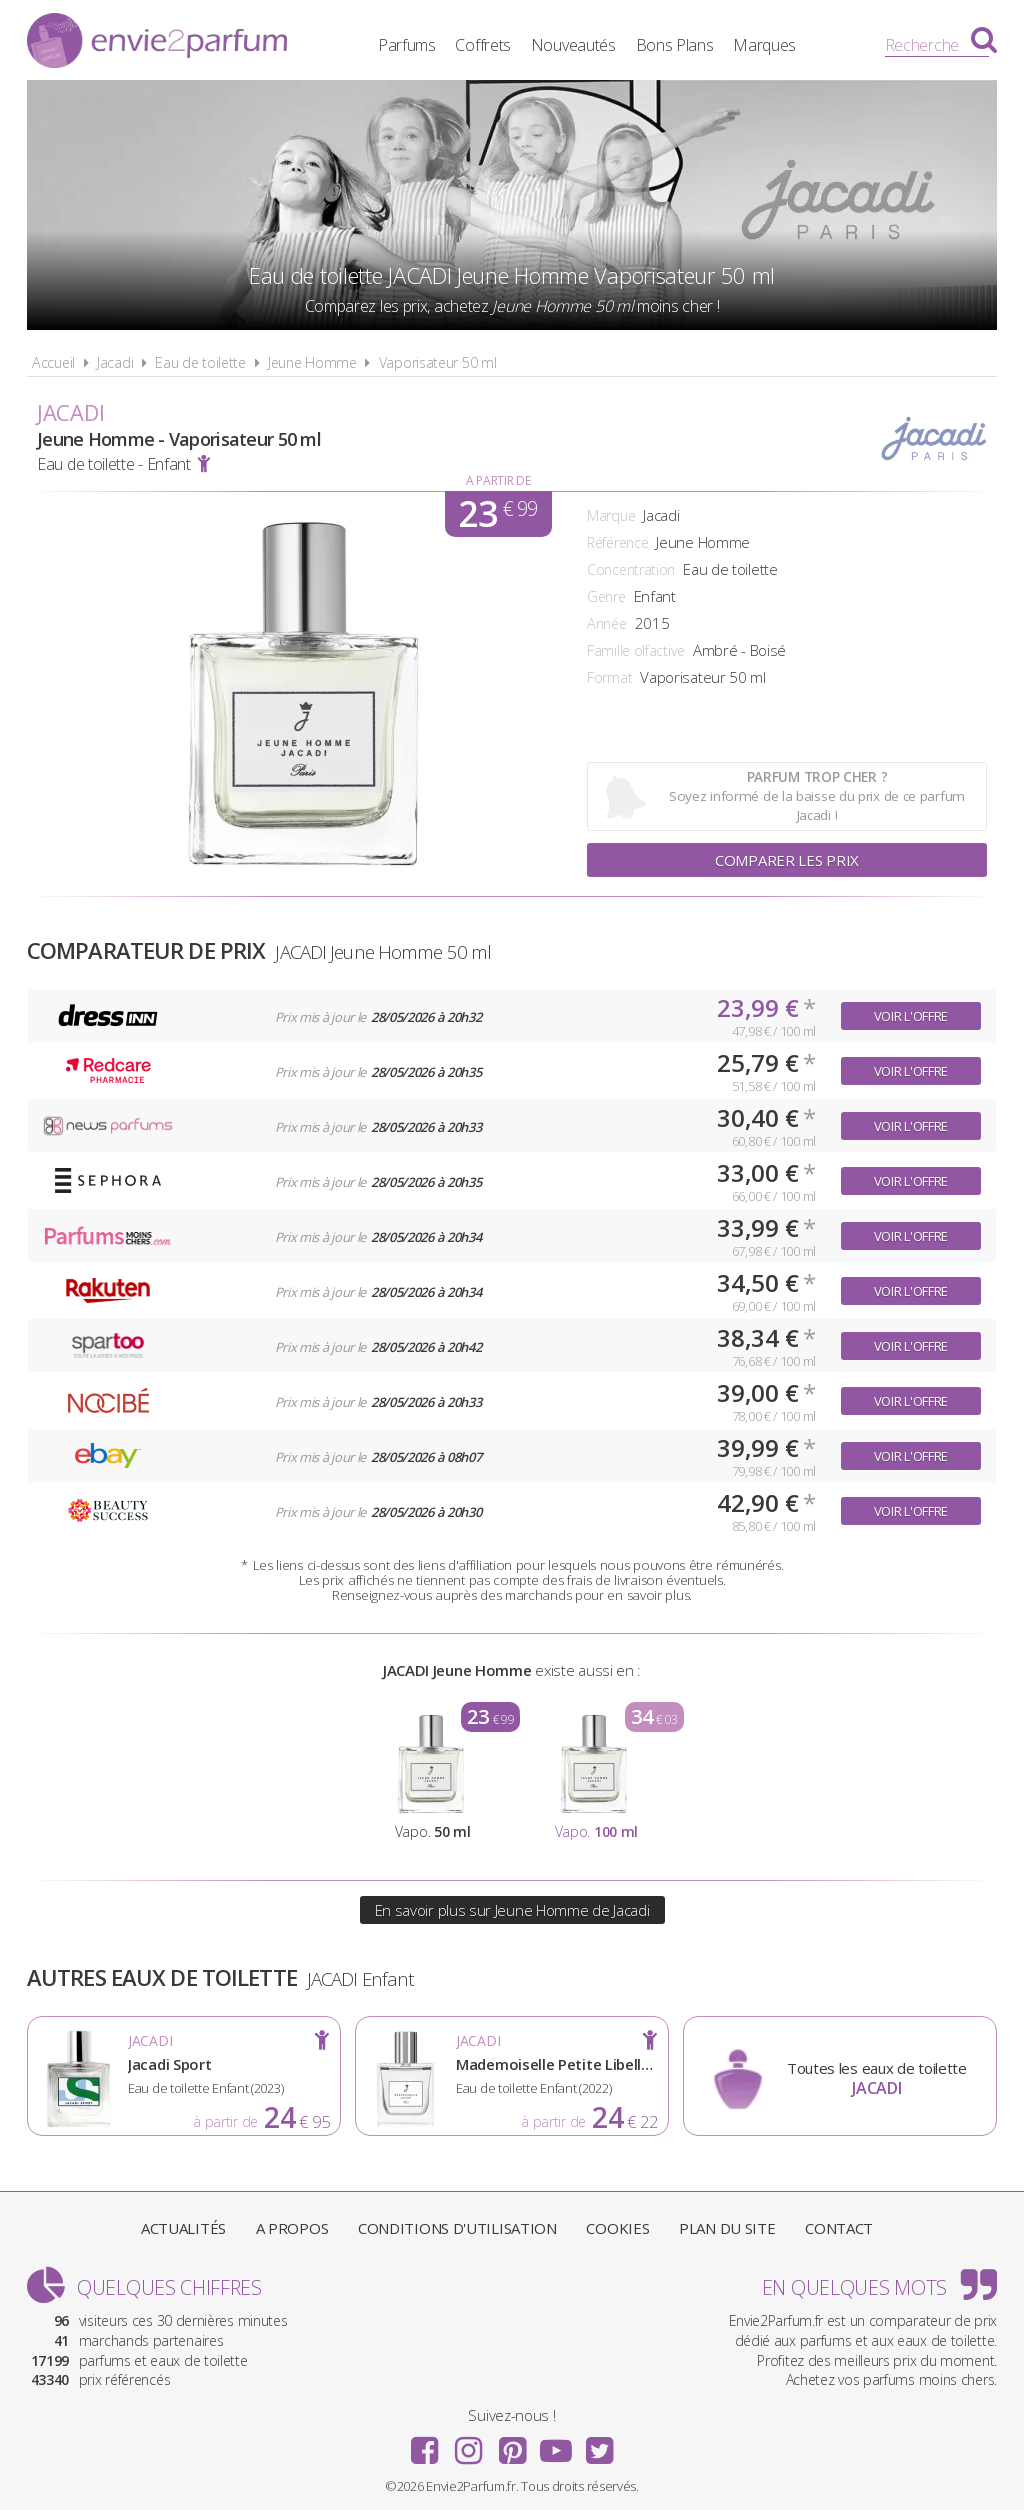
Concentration (631, 569)
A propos (292, 2228)
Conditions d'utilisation (457, 2228)
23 (497, 514)
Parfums (407, 45)
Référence (617, 542)
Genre (606, 596)
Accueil (53, 362)
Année (607, 623)
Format (609, 677)
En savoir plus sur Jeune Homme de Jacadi (512, 1910)
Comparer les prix (787, 860)
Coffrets (483, 45)
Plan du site (727, 2228)
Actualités (183, 2228)
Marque (611, 515)
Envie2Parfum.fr (157, 43)
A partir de (498, 480)
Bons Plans (675, 45)
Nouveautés (573, 45)
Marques (764, 45)
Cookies (617, 2228)
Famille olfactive (636, 650)
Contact (839, 2228)
